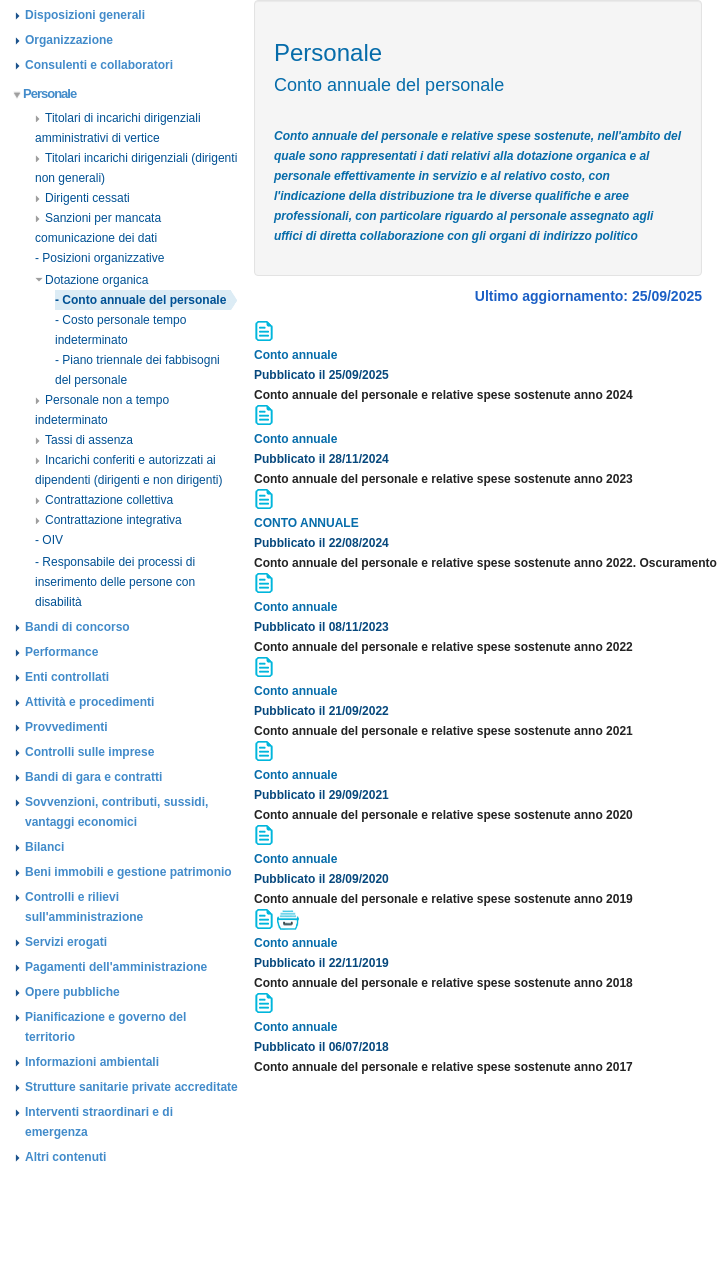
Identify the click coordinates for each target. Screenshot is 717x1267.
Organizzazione (69, 40)
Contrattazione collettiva (104, 500)
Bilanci (44, 847)
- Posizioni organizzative (99, 258)
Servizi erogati (66, 942)
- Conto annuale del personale (140, 300)
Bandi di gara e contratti (93, 777)
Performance (61, 652)
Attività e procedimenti (89, 702)
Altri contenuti (65, 1157)
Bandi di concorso (77, 627)
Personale (45, 93)
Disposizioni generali (85, 15)
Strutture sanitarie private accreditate (131, 1087)
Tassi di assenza (84, 440)
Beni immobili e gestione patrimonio (128, 872)
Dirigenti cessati (82, 198)
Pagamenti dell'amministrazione (116, 967)
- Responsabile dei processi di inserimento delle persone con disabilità (115, 582)
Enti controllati (67, 677)
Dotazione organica (91, 280)
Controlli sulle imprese (89, 752)
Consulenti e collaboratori (99, 65)
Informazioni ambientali (92, 1062)
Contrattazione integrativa (108, 520)
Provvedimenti (66, 727)
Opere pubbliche (72, 992)
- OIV (49, 540)
